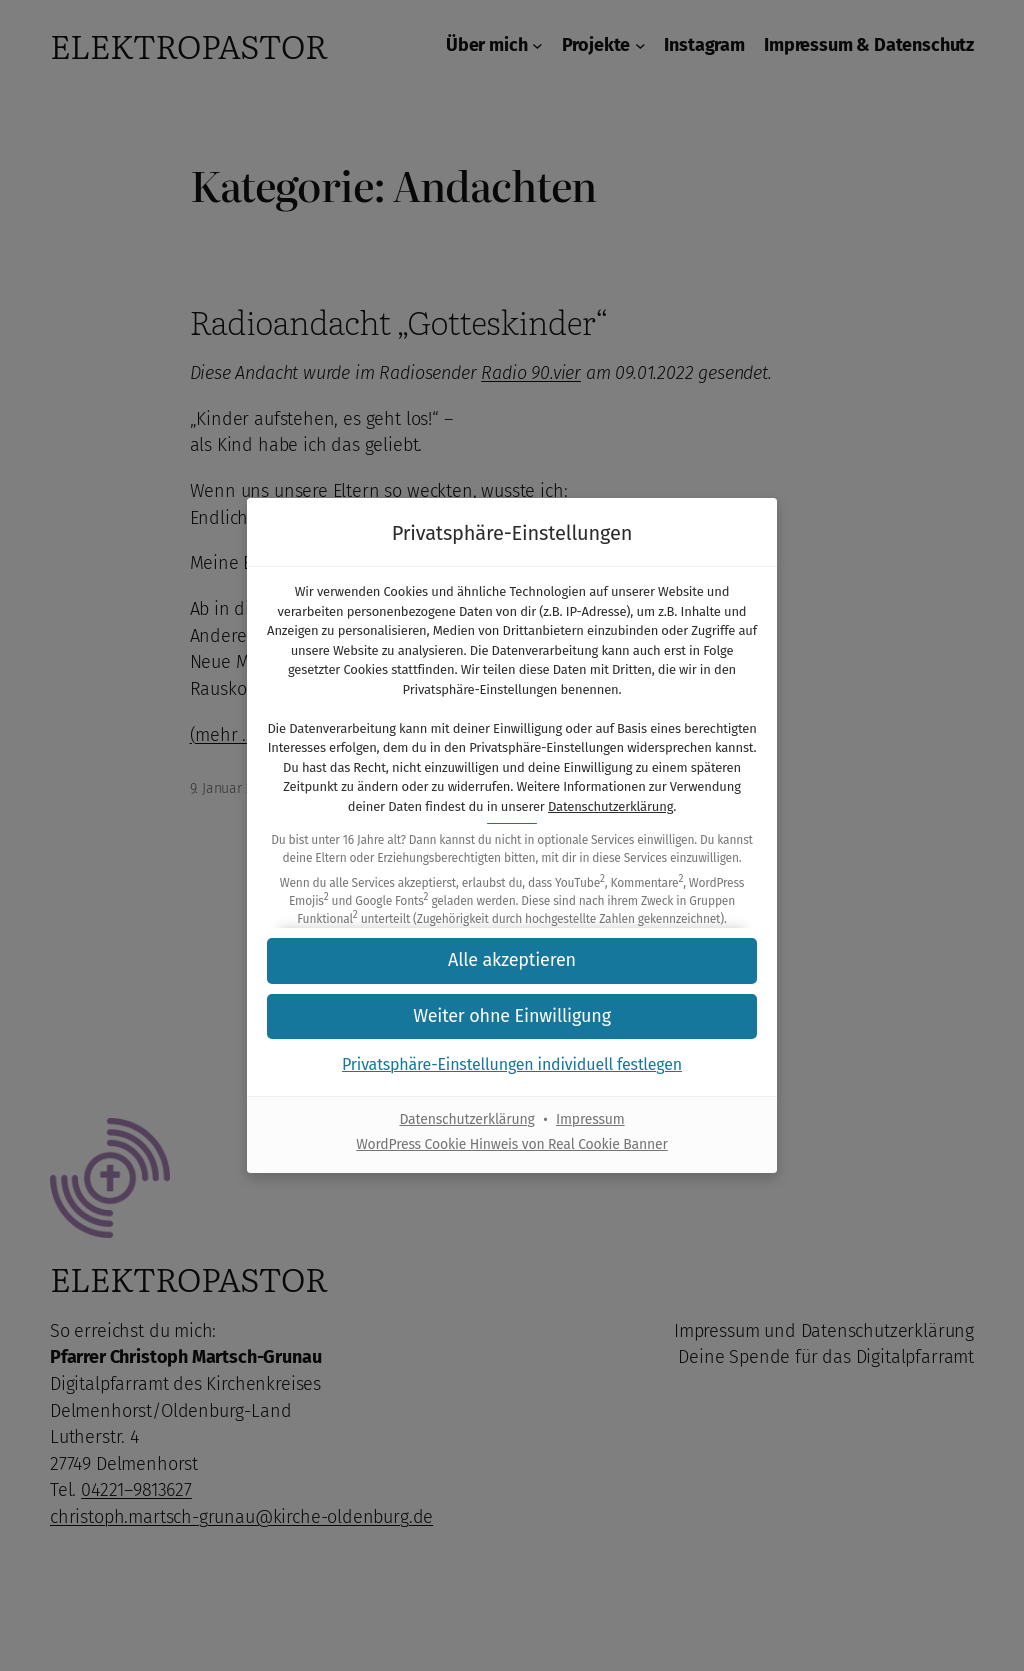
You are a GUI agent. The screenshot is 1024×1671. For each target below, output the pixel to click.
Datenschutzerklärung (610, 806)
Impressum (590, 1119)
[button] (512, 960)
